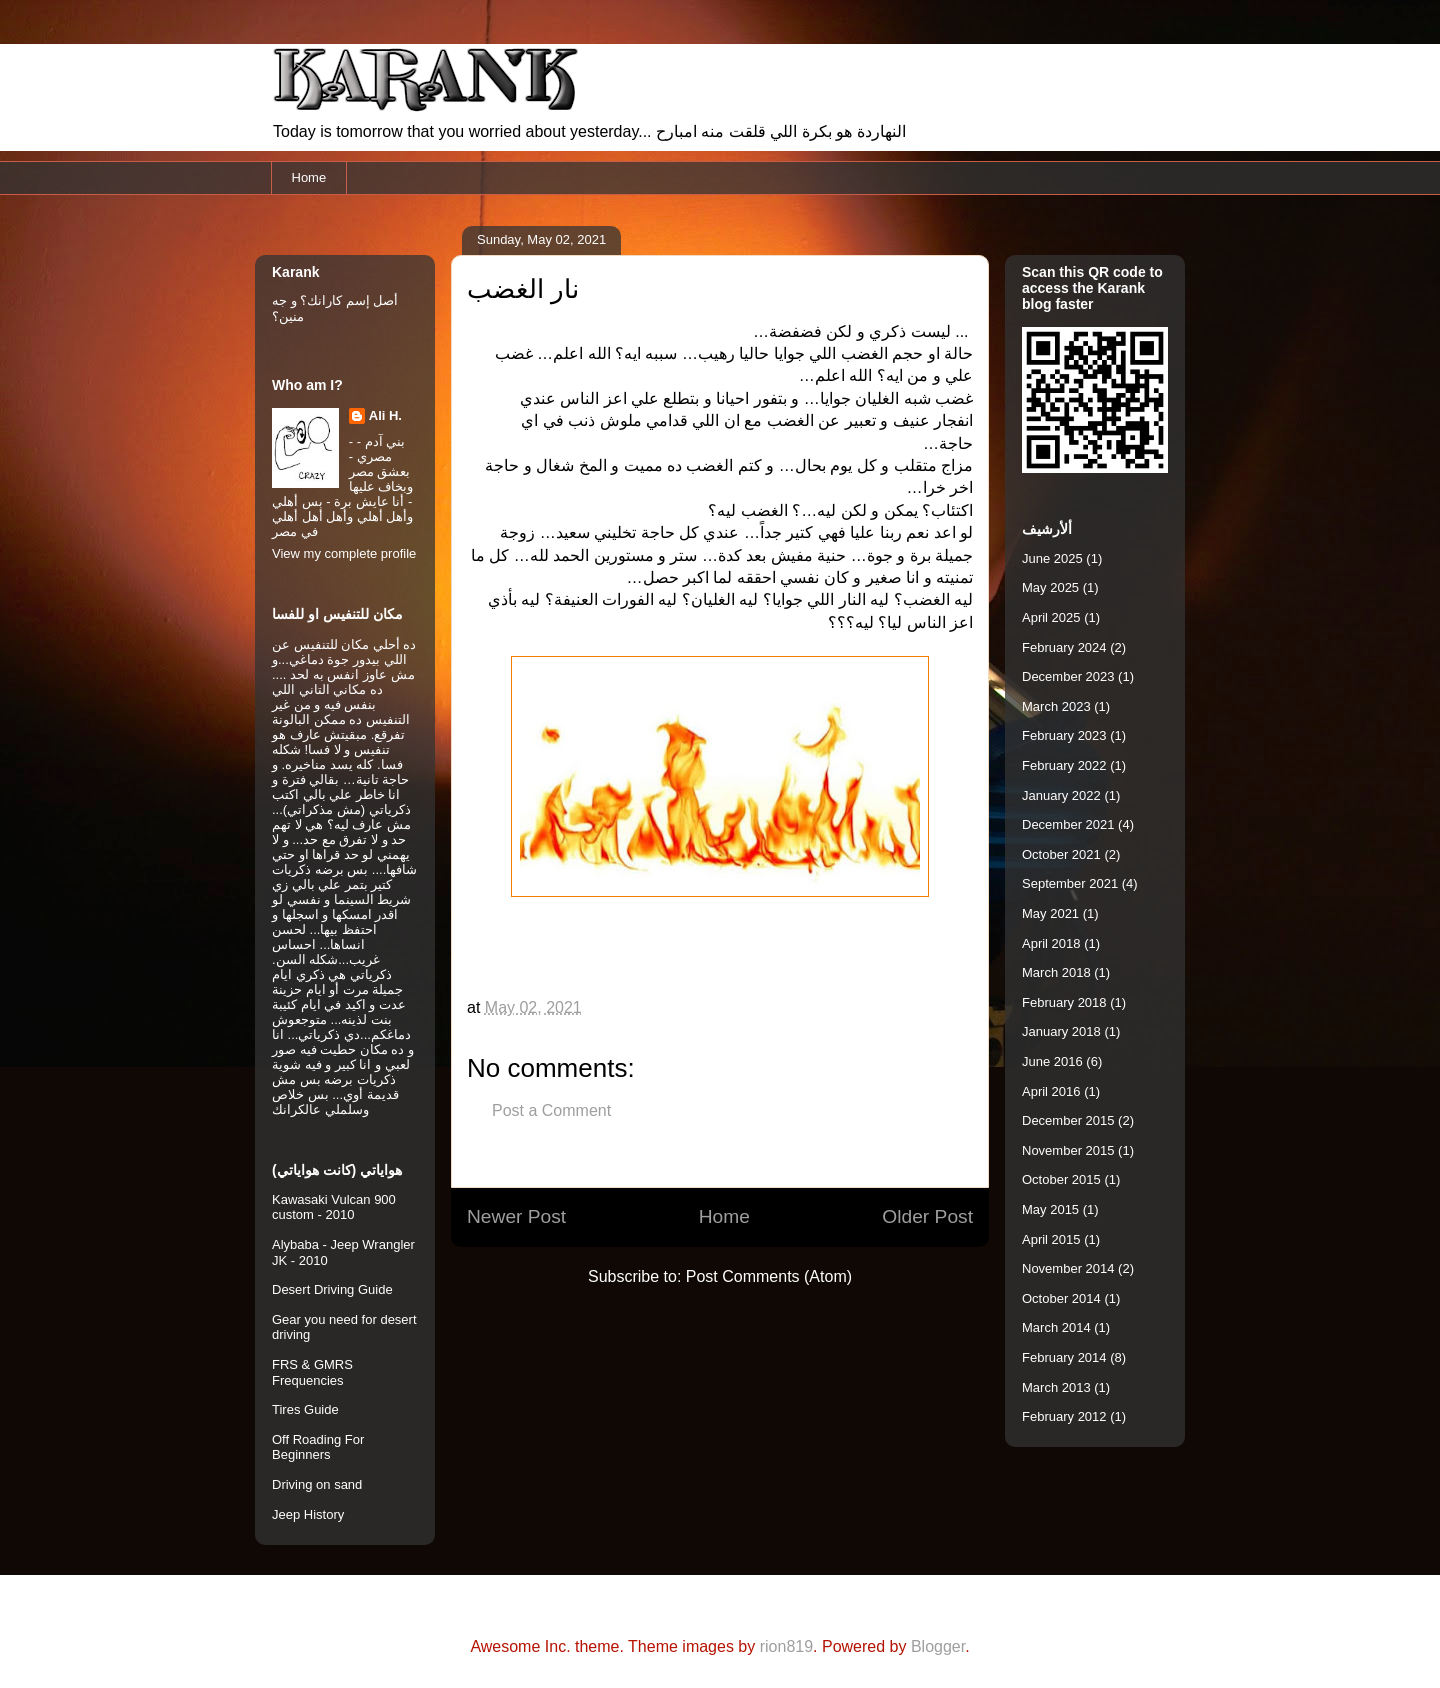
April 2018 (1051, 943)
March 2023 (1056, 706)
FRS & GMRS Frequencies (312, 1372)
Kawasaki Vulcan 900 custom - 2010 (334, 1207)
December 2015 (1068, 1120)
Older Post (927, 1216)
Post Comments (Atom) (769, 1276)
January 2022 (1061, 795)
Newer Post (516, 1216)
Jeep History (308, 1514)
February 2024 (1064, 647)
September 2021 (1070, 883)
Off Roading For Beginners (318, 1447)
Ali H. (385, 415)
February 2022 (1064, 765)
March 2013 (1056, 1387)
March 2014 (1056, 1327)
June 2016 (1052, 1061)
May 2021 (1050, 913)
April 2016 (1051, 1091)
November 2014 (1068, 1268)
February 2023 (1064, 735)
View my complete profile (344, 553)
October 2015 (1061, 1179)
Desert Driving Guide (332, 1289)
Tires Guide (305, 1409)
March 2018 (1056, 972)
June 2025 (1052, 558)
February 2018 (1064, 1002)
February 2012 (1064, 1416)
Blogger (938, 1646)
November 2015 (1068, 1150)
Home (309, 177)
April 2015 (1051, 1239)
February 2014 (1064, 1357)
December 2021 (1068, 824)
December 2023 (1068, 676)
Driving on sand (317, 1484)
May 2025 (1050, 587)
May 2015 (1050, 1209)
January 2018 (1061, 1031)
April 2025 (1051, 617)
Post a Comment (551, 1110)
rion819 (786, 1646)
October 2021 (1061, 854)
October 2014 (1061, 1298)
